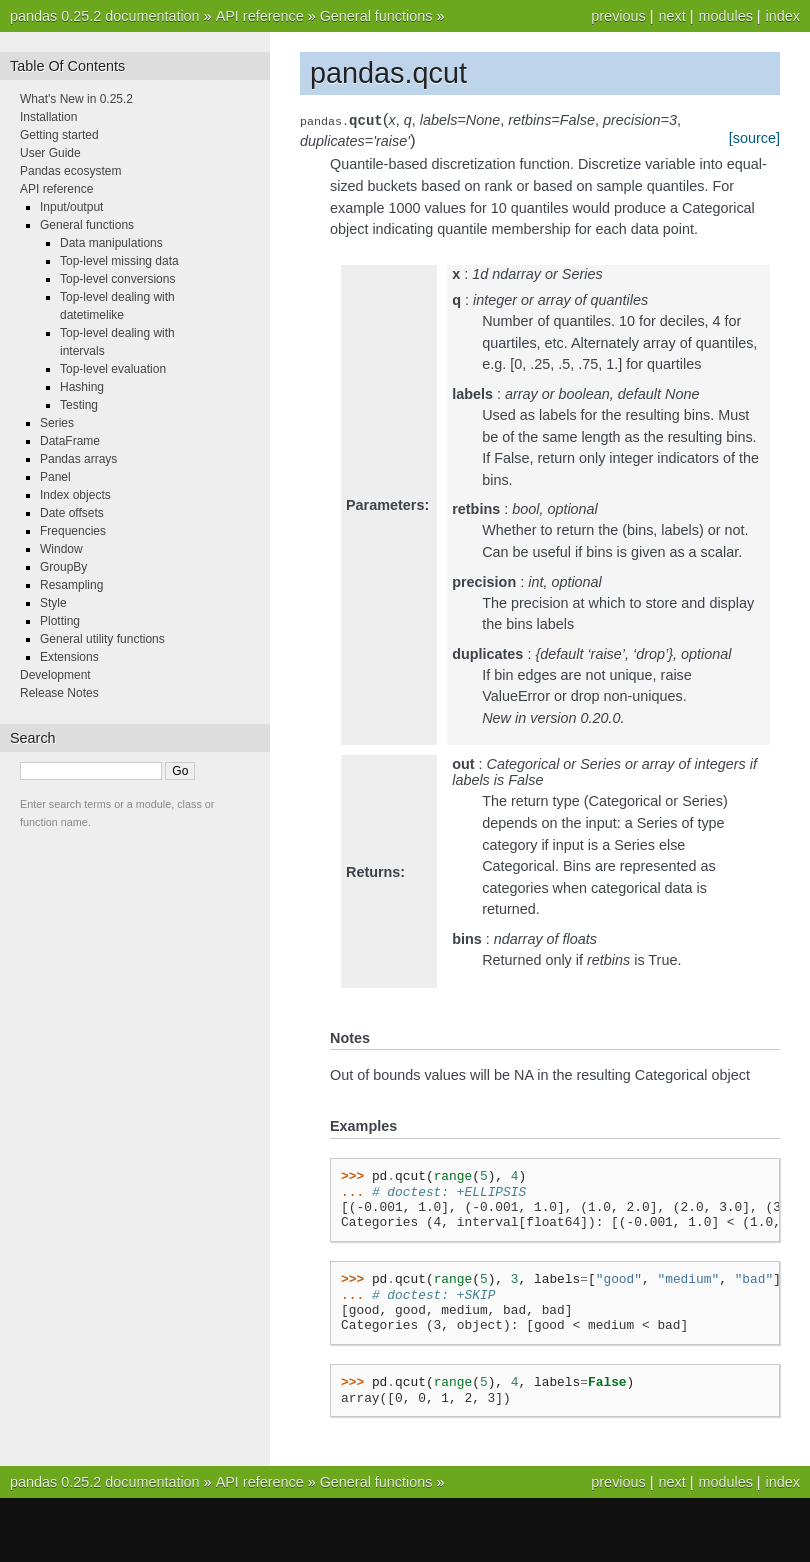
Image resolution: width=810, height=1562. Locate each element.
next (671, 16)
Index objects (75, 495)
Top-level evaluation (113, 369)
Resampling (71, 585)
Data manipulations (111, 243)
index (783, 16)
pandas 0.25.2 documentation (105, 16)
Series (57, 423)
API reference (260, 16)
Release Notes (59, 693)
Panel (55, 477)
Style (53, 603)
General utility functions (102, 639)
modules (725, 16)
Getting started (59, 135)
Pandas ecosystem (70, 171)
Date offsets (72, 513)
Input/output (71, 207)
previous (618, 16)
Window (61, 549)
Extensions (69, 657)
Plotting (60, 621)
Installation (48, 117)
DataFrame (70, 441)
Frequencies (73, 531)
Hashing (82, 387)
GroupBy (63, 567)
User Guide (50, 153)
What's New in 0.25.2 (76, 99)
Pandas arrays (78, 459)
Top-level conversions (117, 279)
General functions (376, 16)
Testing (79, 405)
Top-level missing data (119, 261)
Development (55, 675)
